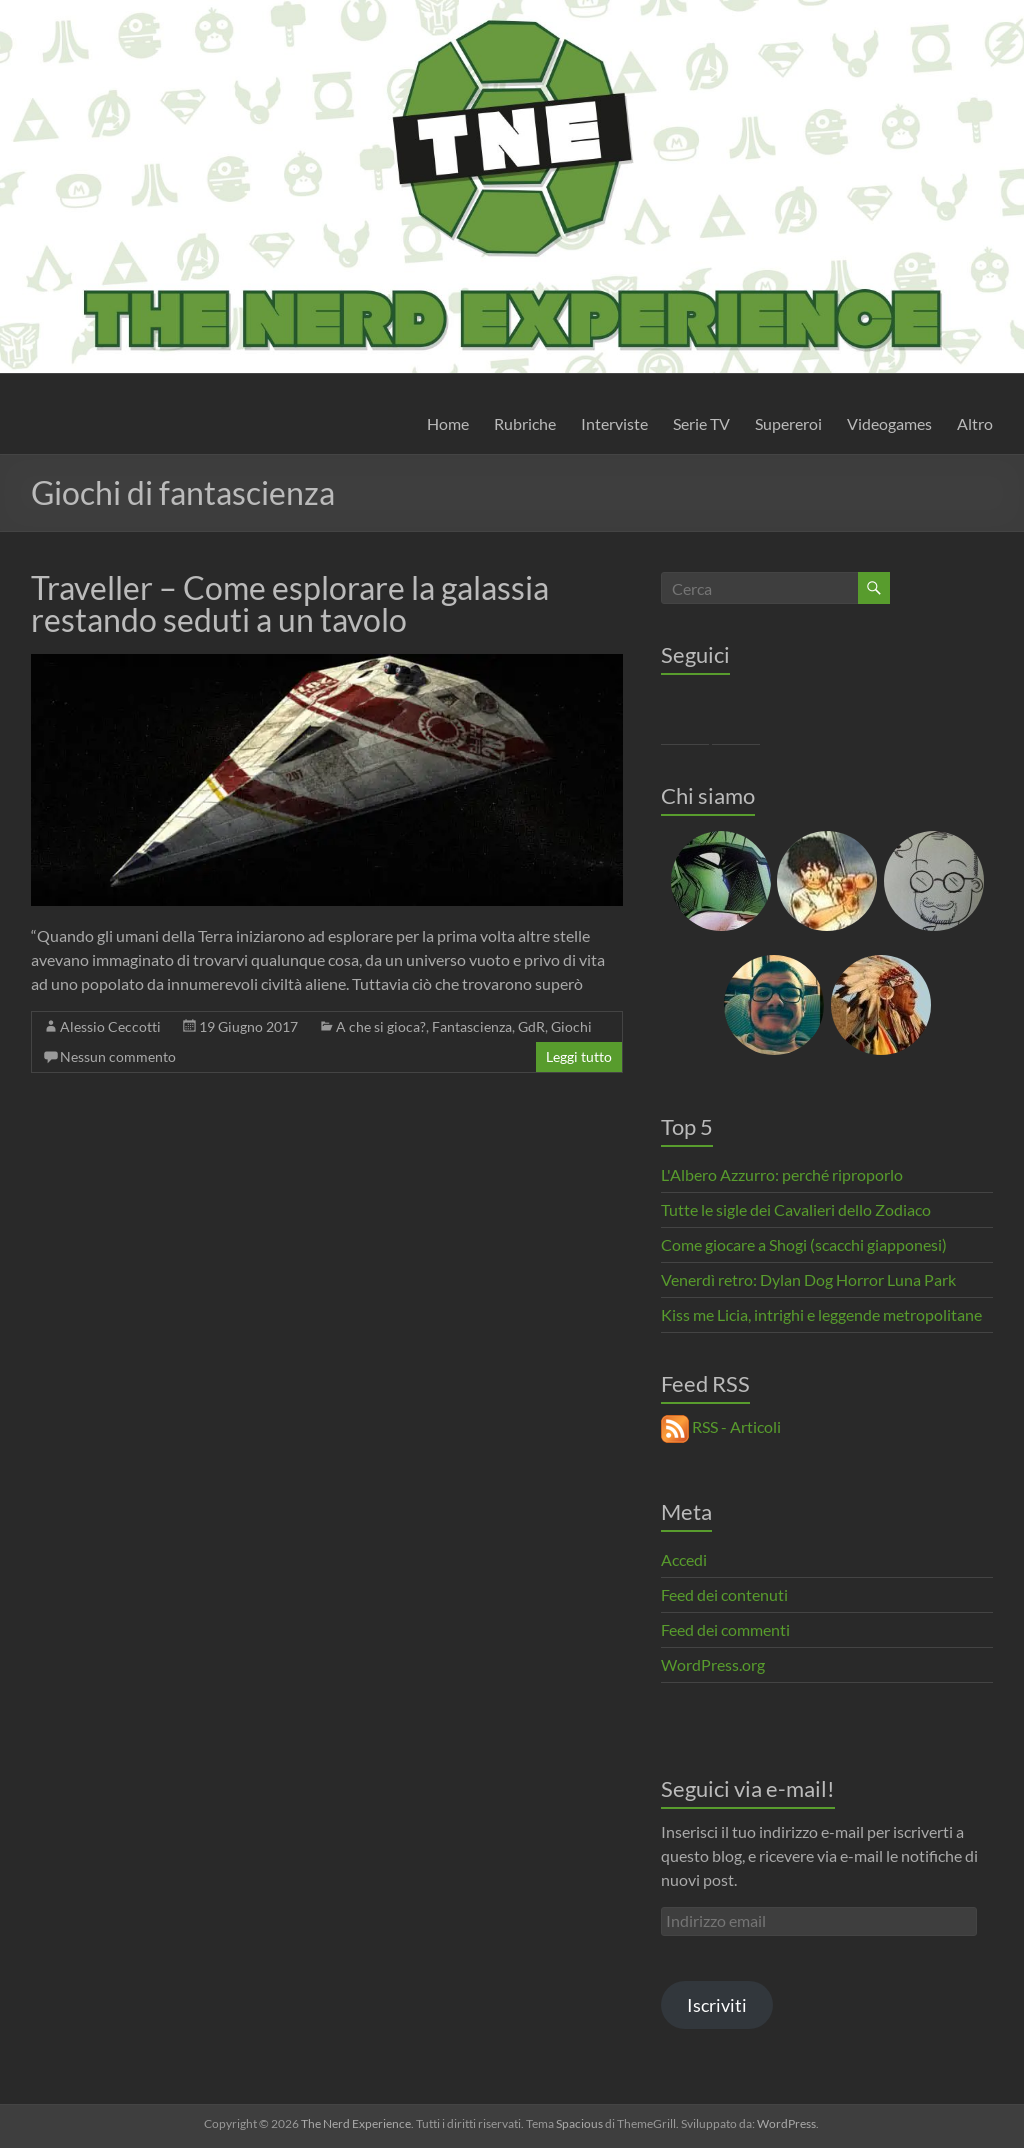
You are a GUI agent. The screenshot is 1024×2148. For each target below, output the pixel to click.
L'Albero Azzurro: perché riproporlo (782, 1174)
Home (448, 423)
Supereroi (788, 423)
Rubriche (525, 423)
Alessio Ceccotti (110, 1026)
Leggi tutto (579, 1056)
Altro (975, 423)
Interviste (614, 423)
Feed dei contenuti (724, 1594)
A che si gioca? (381, 1026)
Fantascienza (472, 1026)
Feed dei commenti (725, 1629)
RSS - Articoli (721, 1426)
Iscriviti (717, 2005)
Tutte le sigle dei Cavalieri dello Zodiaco (796, 1209)
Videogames (889, 423)
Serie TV (701, 423)
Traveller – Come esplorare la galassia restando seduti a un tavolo (290, 603)
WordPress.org (713, 1664)
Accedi (684, 1559)
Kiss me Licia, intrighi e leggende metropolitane (821, 1314)
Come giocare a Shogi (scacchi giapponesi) (804, 1244)
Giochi (571, 1026)
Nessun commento (118, 1056)
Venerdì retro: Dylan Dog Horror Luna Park (808, 1279)
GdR (531, 1026)
